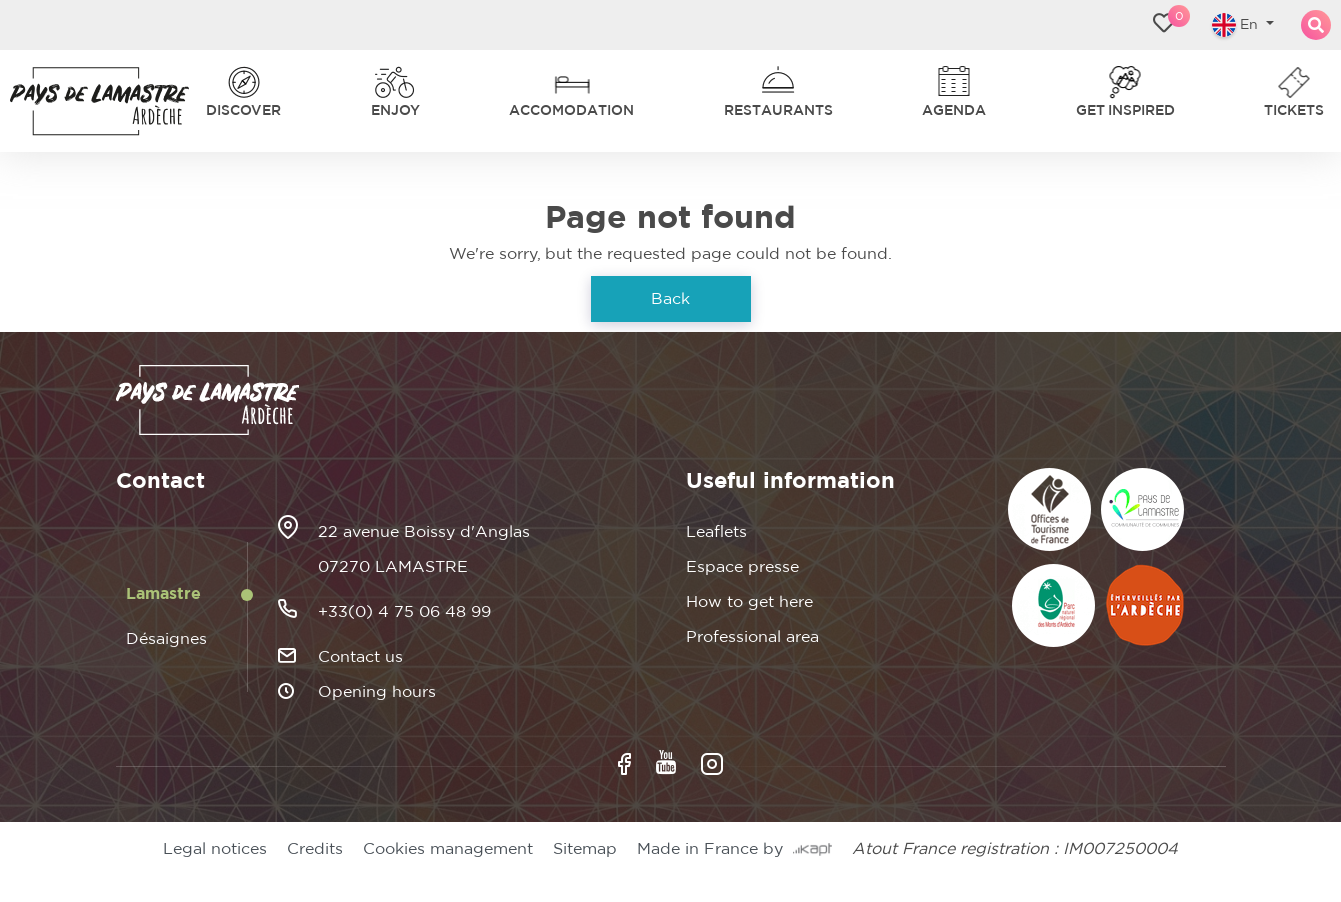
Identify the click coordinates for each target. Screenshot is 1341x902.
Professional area (752, 637)
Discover (243, 111)
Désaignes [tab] (166, 639)
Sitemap (585, 849)
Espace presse (742, 567)
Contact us (360, 657)
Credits (315, 849)
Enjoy (395, 111)
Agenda (954, 111)
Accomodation (571, 111)
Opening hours (377, 692)
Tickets (1294, 111)
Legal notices (215, 849)
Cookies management (448, 849)
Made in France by (734, 849)
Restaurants (778, 111)
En (1237, 25)
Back (670, 299)
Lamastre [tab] (163, 594)
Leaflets (716, 532)
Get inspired (1125, 111)
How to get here (749, 602)
